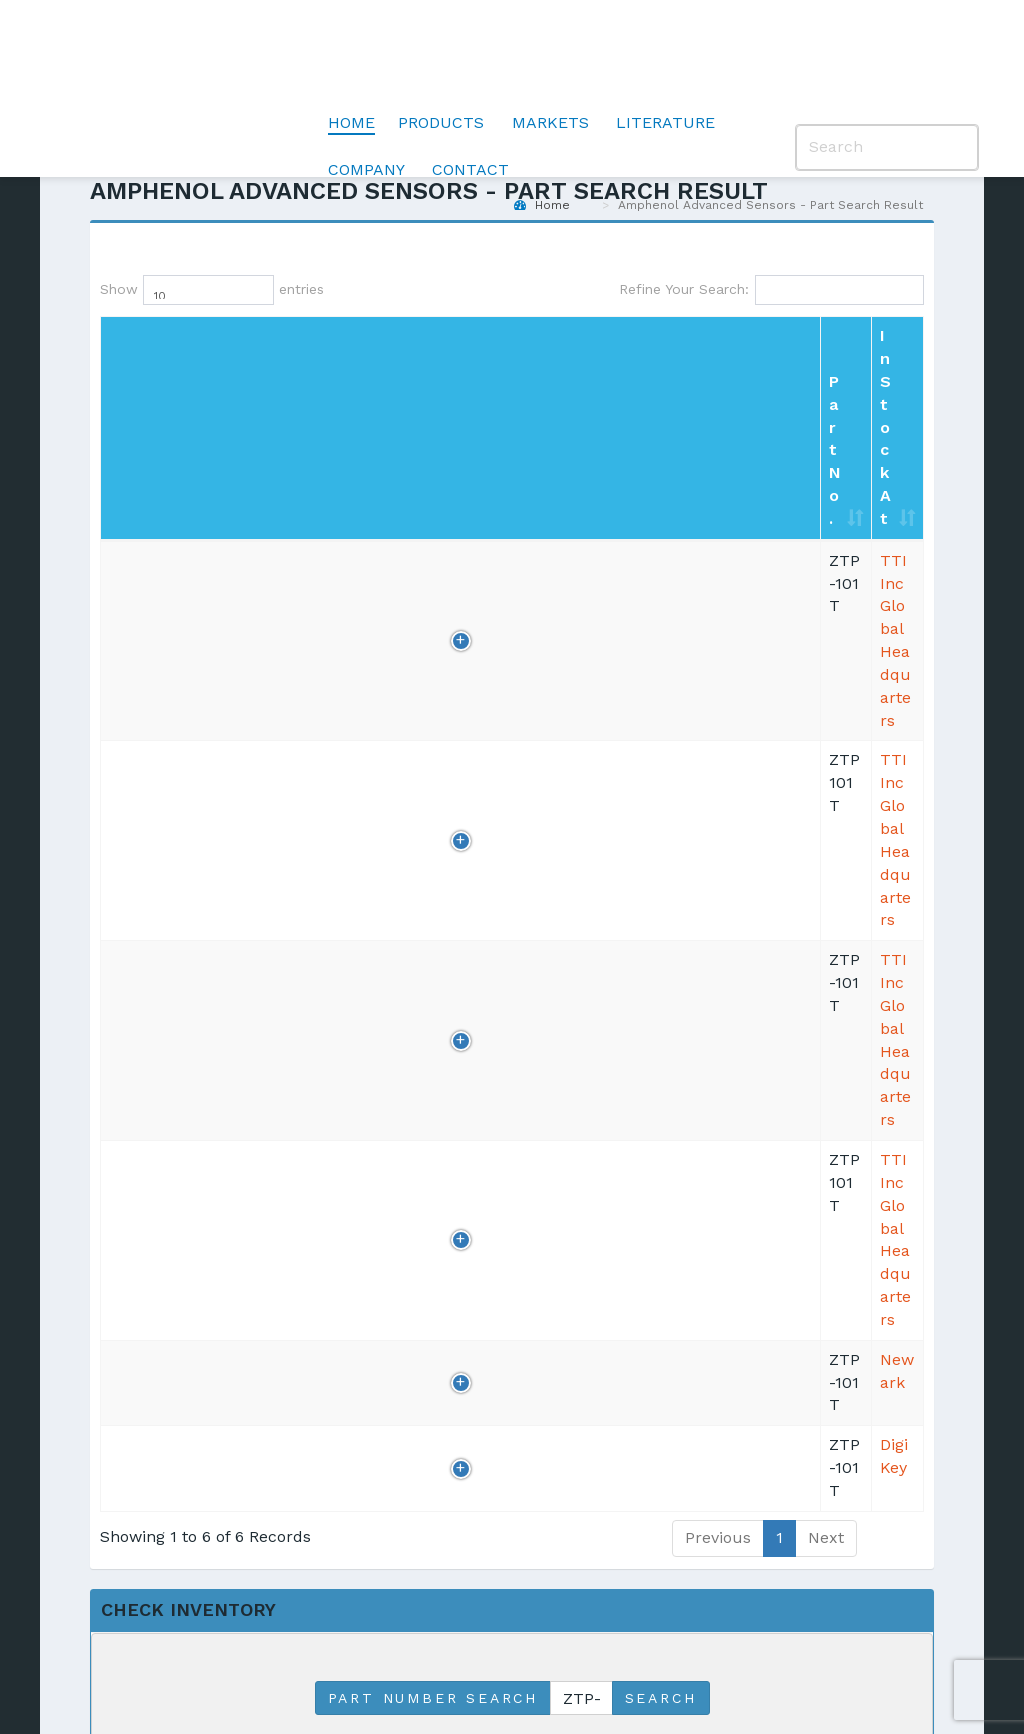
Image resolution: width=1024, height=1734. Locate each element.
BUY (864, 402)
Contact (470, 101)
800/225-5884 (571, 400)
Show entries (165, 290)
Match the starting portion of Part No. (454, 995)
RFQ (802, 402)
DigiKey (367, 713)
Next (826, 783)
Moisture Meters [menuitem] (428, 1477)
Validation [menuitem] (402, 1510)
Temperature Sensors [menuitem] (416, 1320)
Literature (665, 55)
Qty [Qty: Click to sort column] (204, 347)
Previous (718, 783)
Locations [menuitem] (722, 1309)
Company (366, 101)
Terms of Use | (469, 1654)
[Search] (887, 80)
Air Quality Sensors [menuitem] (405, 1432)
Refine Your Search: (771, 290)
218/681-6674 (568, 713)
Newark (369, 651)
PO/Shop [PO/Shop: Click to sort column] (862, 347)
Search (661, 945)
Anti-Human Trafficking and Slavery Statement (712, 1654)
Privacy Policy (337, 1654)
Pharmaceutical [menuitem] (586, 1410)
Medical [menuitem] (555, 1342)
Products (441, 55)
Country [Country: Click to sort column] (713, 347)
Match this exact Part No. (412, 1024)
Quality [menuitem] (712, 1342)
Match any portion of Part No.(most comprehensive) (502, 1053)
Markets (550, 55)
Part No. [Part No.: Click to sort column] (126, 347)
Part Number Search (433, 945)
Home (351, 55)
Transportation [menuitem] (582, 1309)
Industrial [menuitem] (562, 1376)
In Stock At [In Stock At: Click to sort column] (385, 358)
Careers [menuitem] (715, 1376)
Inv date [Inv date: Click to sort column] (273, 347)
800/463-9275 (571, 651)
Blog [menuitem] (861, 1309)
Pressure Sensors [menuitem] (399, 1376)
